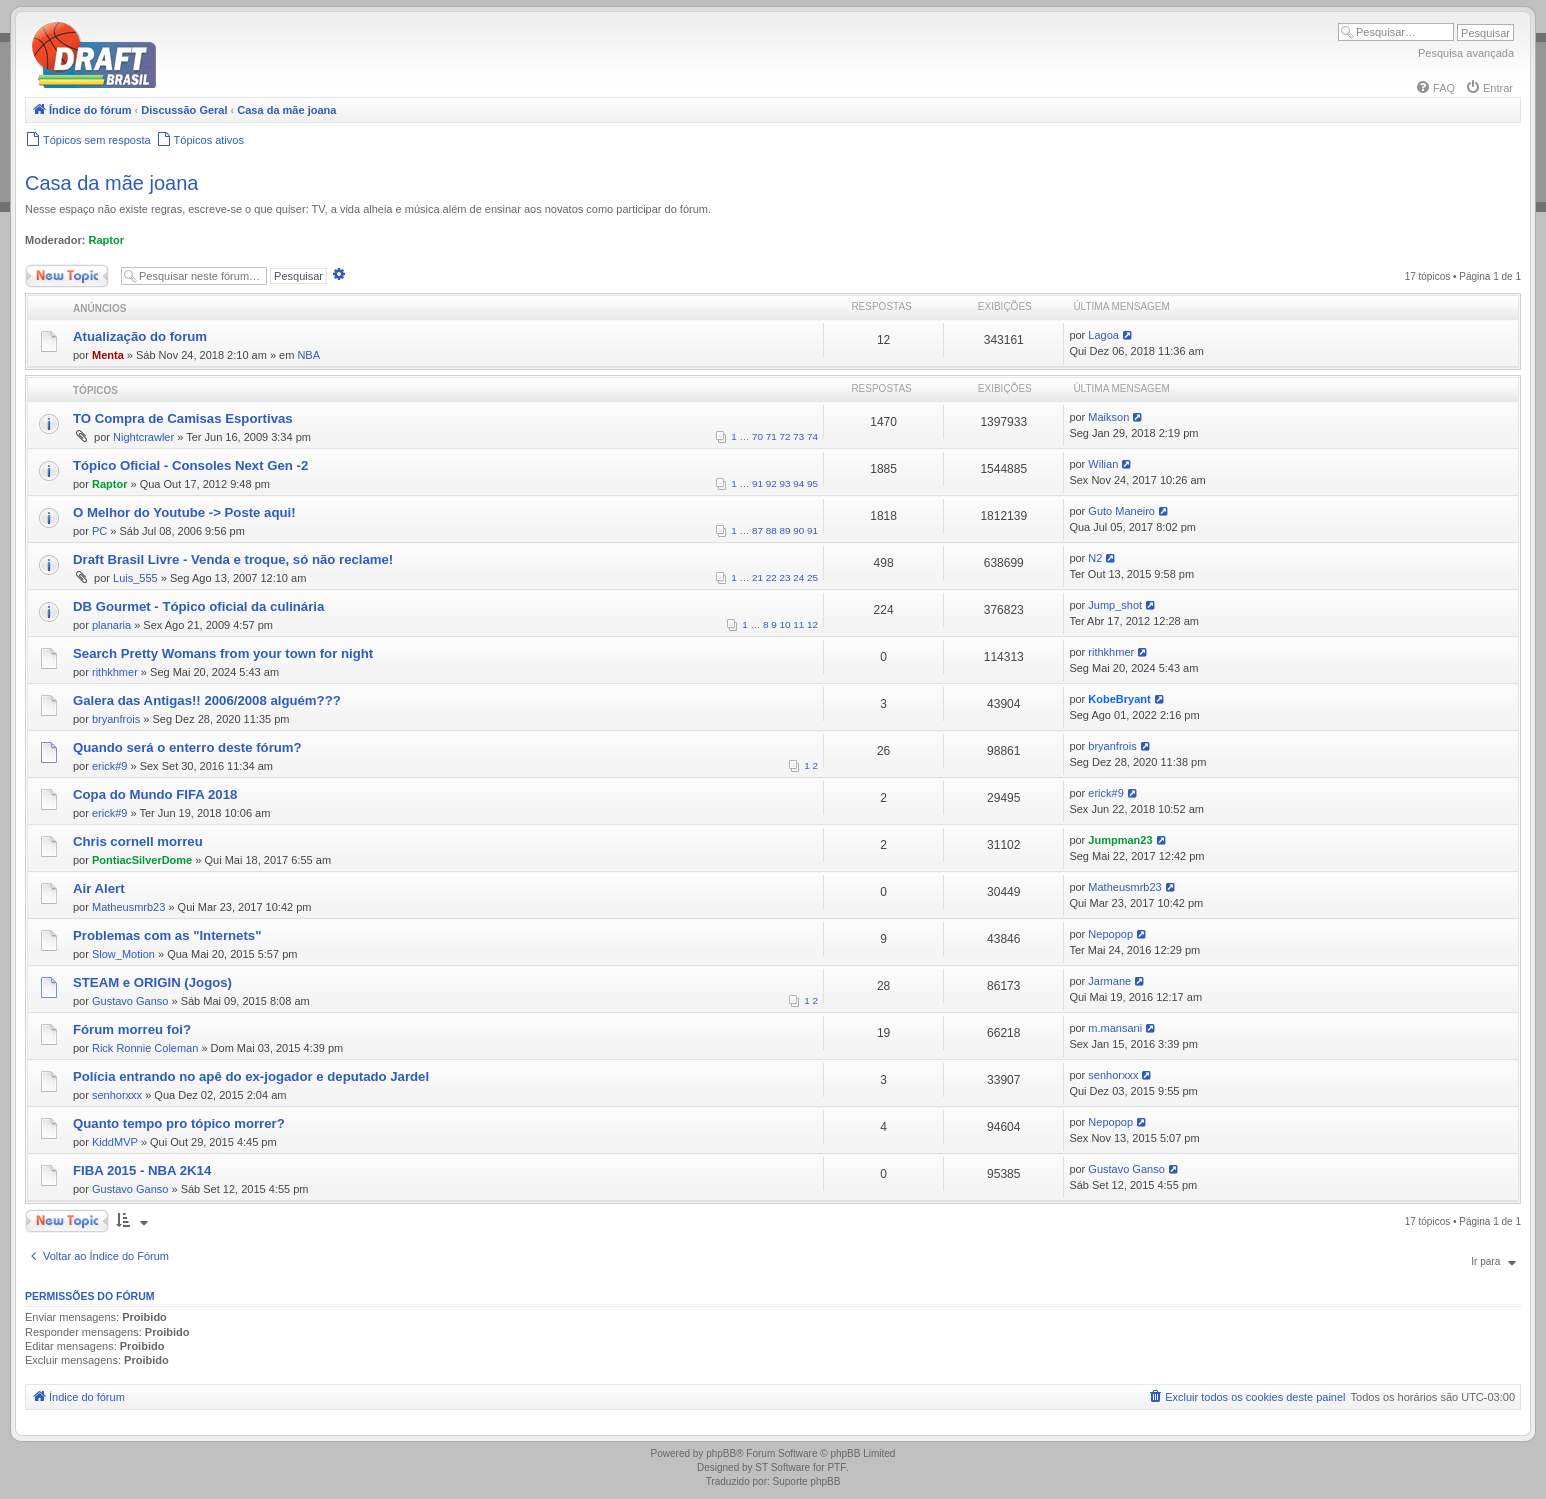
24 (798, 577)
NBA (308, 355)
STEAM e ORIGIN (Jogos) (152, 982)
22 (771, 577)
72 (785, 436)
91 (757, 483)
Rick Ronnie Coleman (145, 1048)
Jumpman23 (1120, 840)
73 (798, 436)
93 (785, 483)
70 (757, 436)
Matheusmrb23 (128, 907)
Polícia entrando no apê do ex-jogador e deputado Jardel (251, 1076)
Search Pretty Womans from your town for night (223, 653)
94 (798, 483)
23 (785, 577)
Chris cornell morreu (138, 841)
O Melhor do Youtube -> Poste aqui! (184, 512)
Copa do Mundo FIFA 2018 (155, 794)
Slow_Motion (123, 954)
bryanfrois (116, 719)
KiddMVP (115, 1142)
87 (757, 530)
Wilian (1103, 464)
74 (812, 436)
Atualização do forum (140, 336)
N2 (1095, 558)
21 (757, 577)
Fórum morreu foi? (132, 1029)
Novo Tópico (67, 276)
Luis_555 (135, 578)
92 (771, 483)
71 (771, 436)
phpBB (721, 1453)
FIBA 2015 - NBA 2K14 (142, 1170)
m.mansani (1115, 1028)
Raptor (106, 240)
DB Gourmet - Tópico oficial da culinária (198, 606)
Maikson (1108, 417)
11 (798, 624)
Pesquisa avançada (1466, 53)
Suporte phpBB (807, 1481)
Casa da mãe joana (111, 183)
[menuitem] (1435, 88)
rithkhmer (115, 672)
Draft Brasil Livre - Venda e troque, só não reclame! (233, 559)
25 (812, 577)
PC (99, 531)
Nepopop (1110, 934)
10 (785, 624)
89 (785, 530)
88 (771, 530)
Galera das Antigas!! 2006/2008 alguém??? (207, 700)
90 (798, 530)
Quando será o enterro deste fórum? (187, 747)
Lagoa (1103, 335)
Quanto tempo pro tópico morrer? (179, 1123)
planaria (111, 625)
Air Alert (99, 888)
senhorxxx (117, 1095)
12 (812, 624)
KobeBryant (1119, 699)
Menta (108, 355)
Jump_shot (1115, 605)
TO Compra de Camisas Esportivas (183, 418)
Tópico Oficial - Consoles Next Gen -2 (190, 465)
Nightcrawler (143, 437)
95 (812, 483)
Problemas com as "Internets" (167, 935)
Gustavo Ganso (130, 1001)
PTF (836, 1467)
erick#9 (109, 766)
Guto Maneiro (1121, 511)
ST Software (782, 1467)
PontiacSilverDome (142, 860)
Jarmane (1109, 981)
